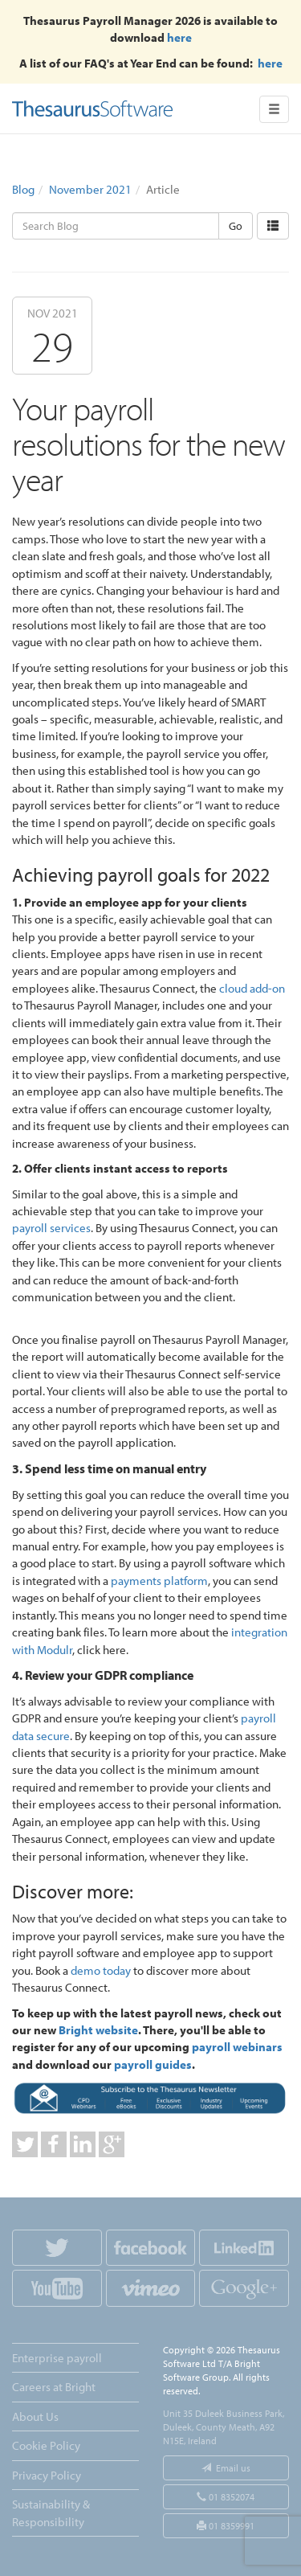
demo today (101, 1970)
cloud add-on (252, 988)
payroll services (51, 1227)
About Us (35, 2416)
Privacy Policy (46, 2475)
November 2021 (90, 189)
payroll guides (153, 2064)
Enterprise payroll (57, 2357)
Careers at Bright (54, 2386)
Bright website (98, 2029)
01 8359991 (225, 2526)
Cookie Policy (46, 2445)
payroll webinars (237, 2046)
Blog (23, 189)
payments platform (159, 1580)
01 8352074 (225, 2497)
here (179, 37)
